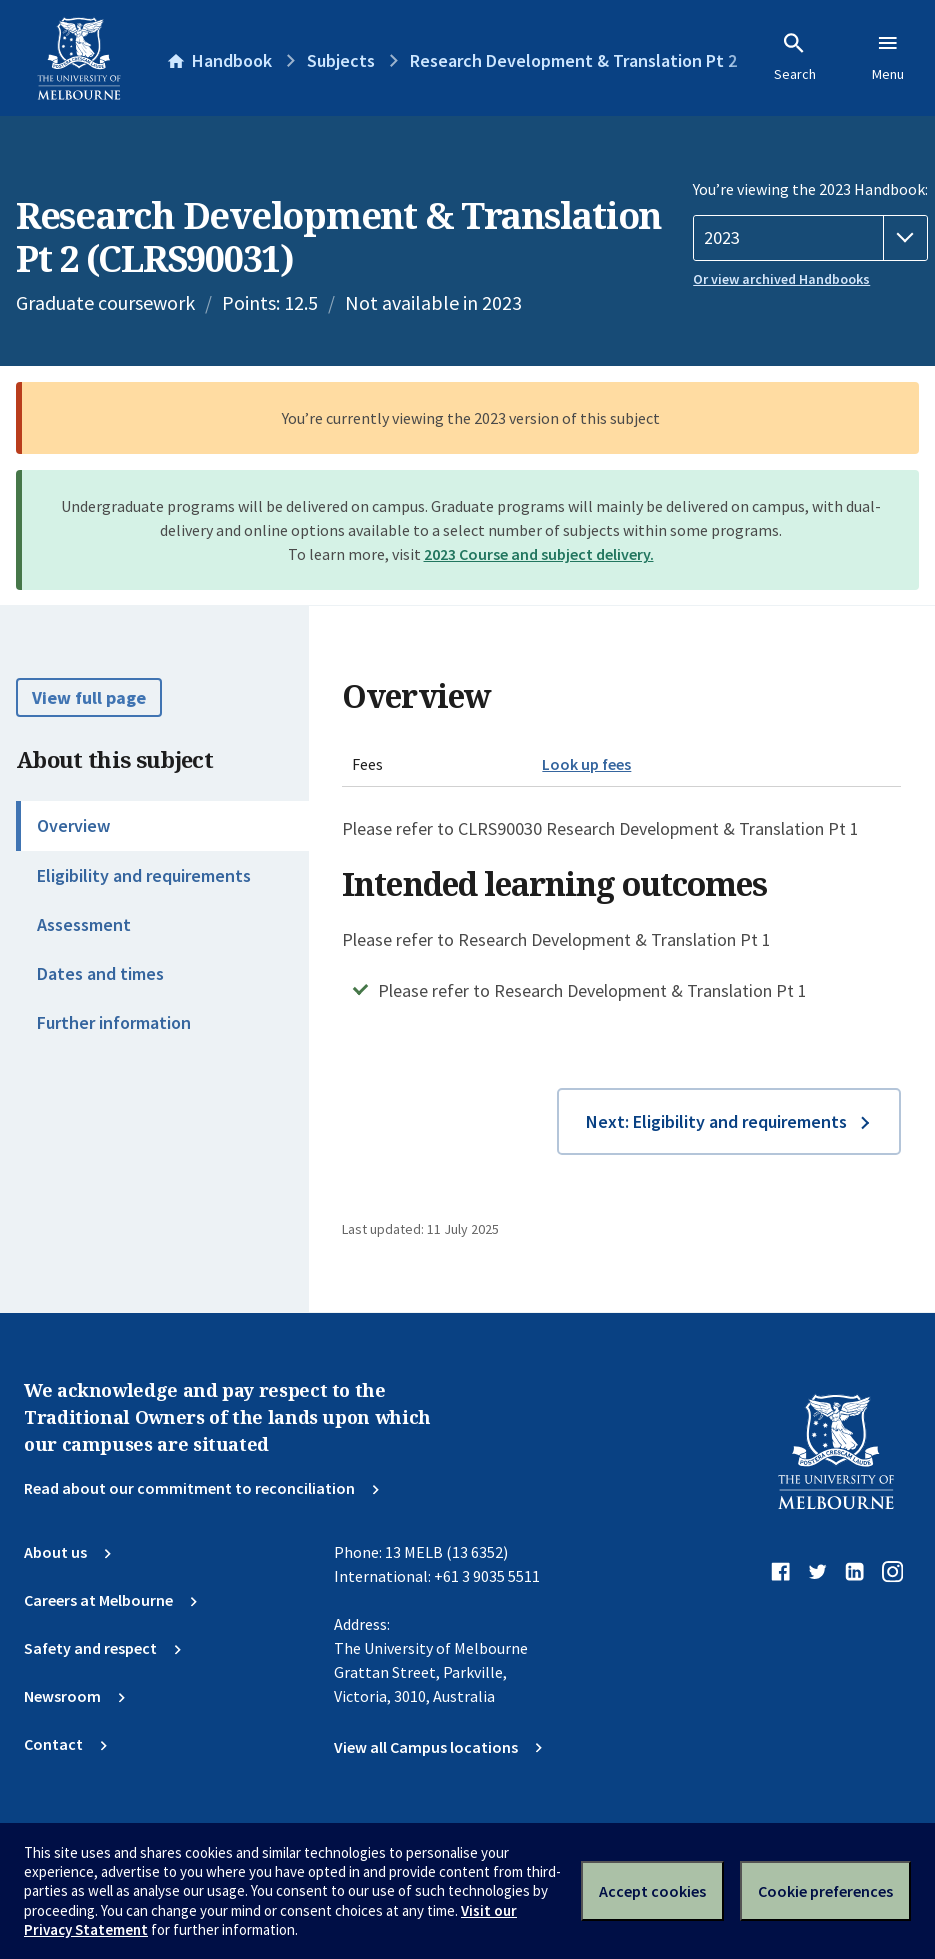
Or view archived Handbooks (781, 279)
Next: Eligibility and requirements (716, 1121)
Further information (114, 1022)
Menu (888, 57)
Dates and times (100, 973)
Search (795, 57)
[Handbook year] (810, 238)
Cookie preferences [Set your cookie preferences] (825, 1891)
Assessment (84, 924)
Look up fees (586, 764)
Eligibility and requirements (144, 875)
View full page (89, 697)
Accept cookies (652, 1891)
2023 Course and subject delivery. (539, 554)
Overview (73, 825)
